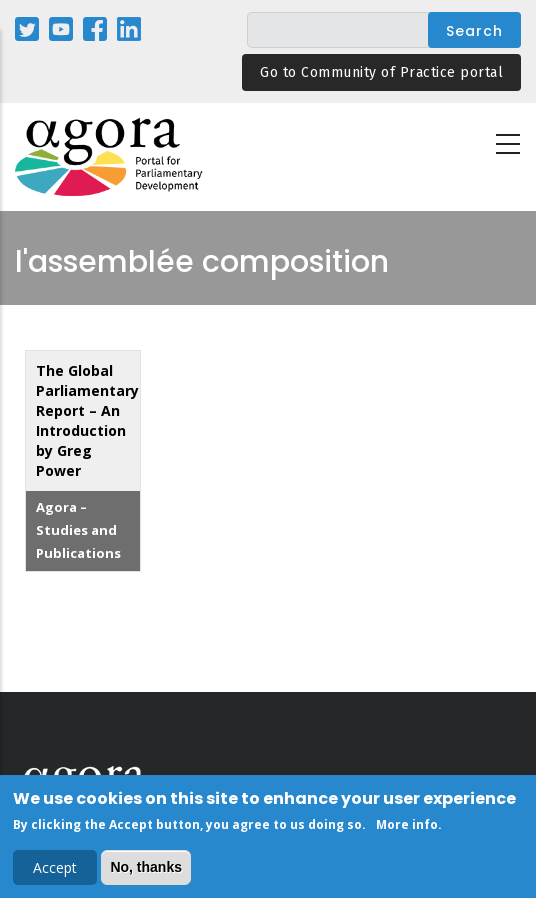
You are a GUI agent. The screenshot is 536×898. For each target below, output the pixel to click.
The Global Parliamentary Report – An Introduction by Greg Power (87, 420)
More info (407, 827)
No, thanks (146, 870)
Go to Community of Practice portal (381, 72)
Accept (55, 870)
